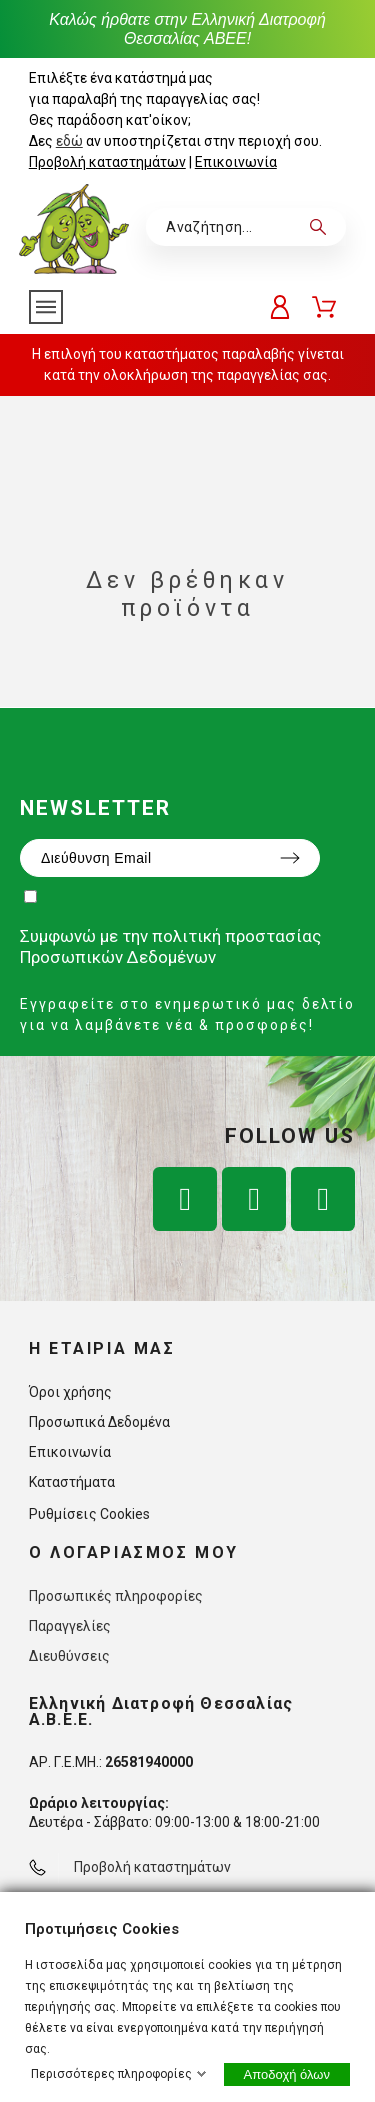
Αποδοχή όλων (287, 2074)
